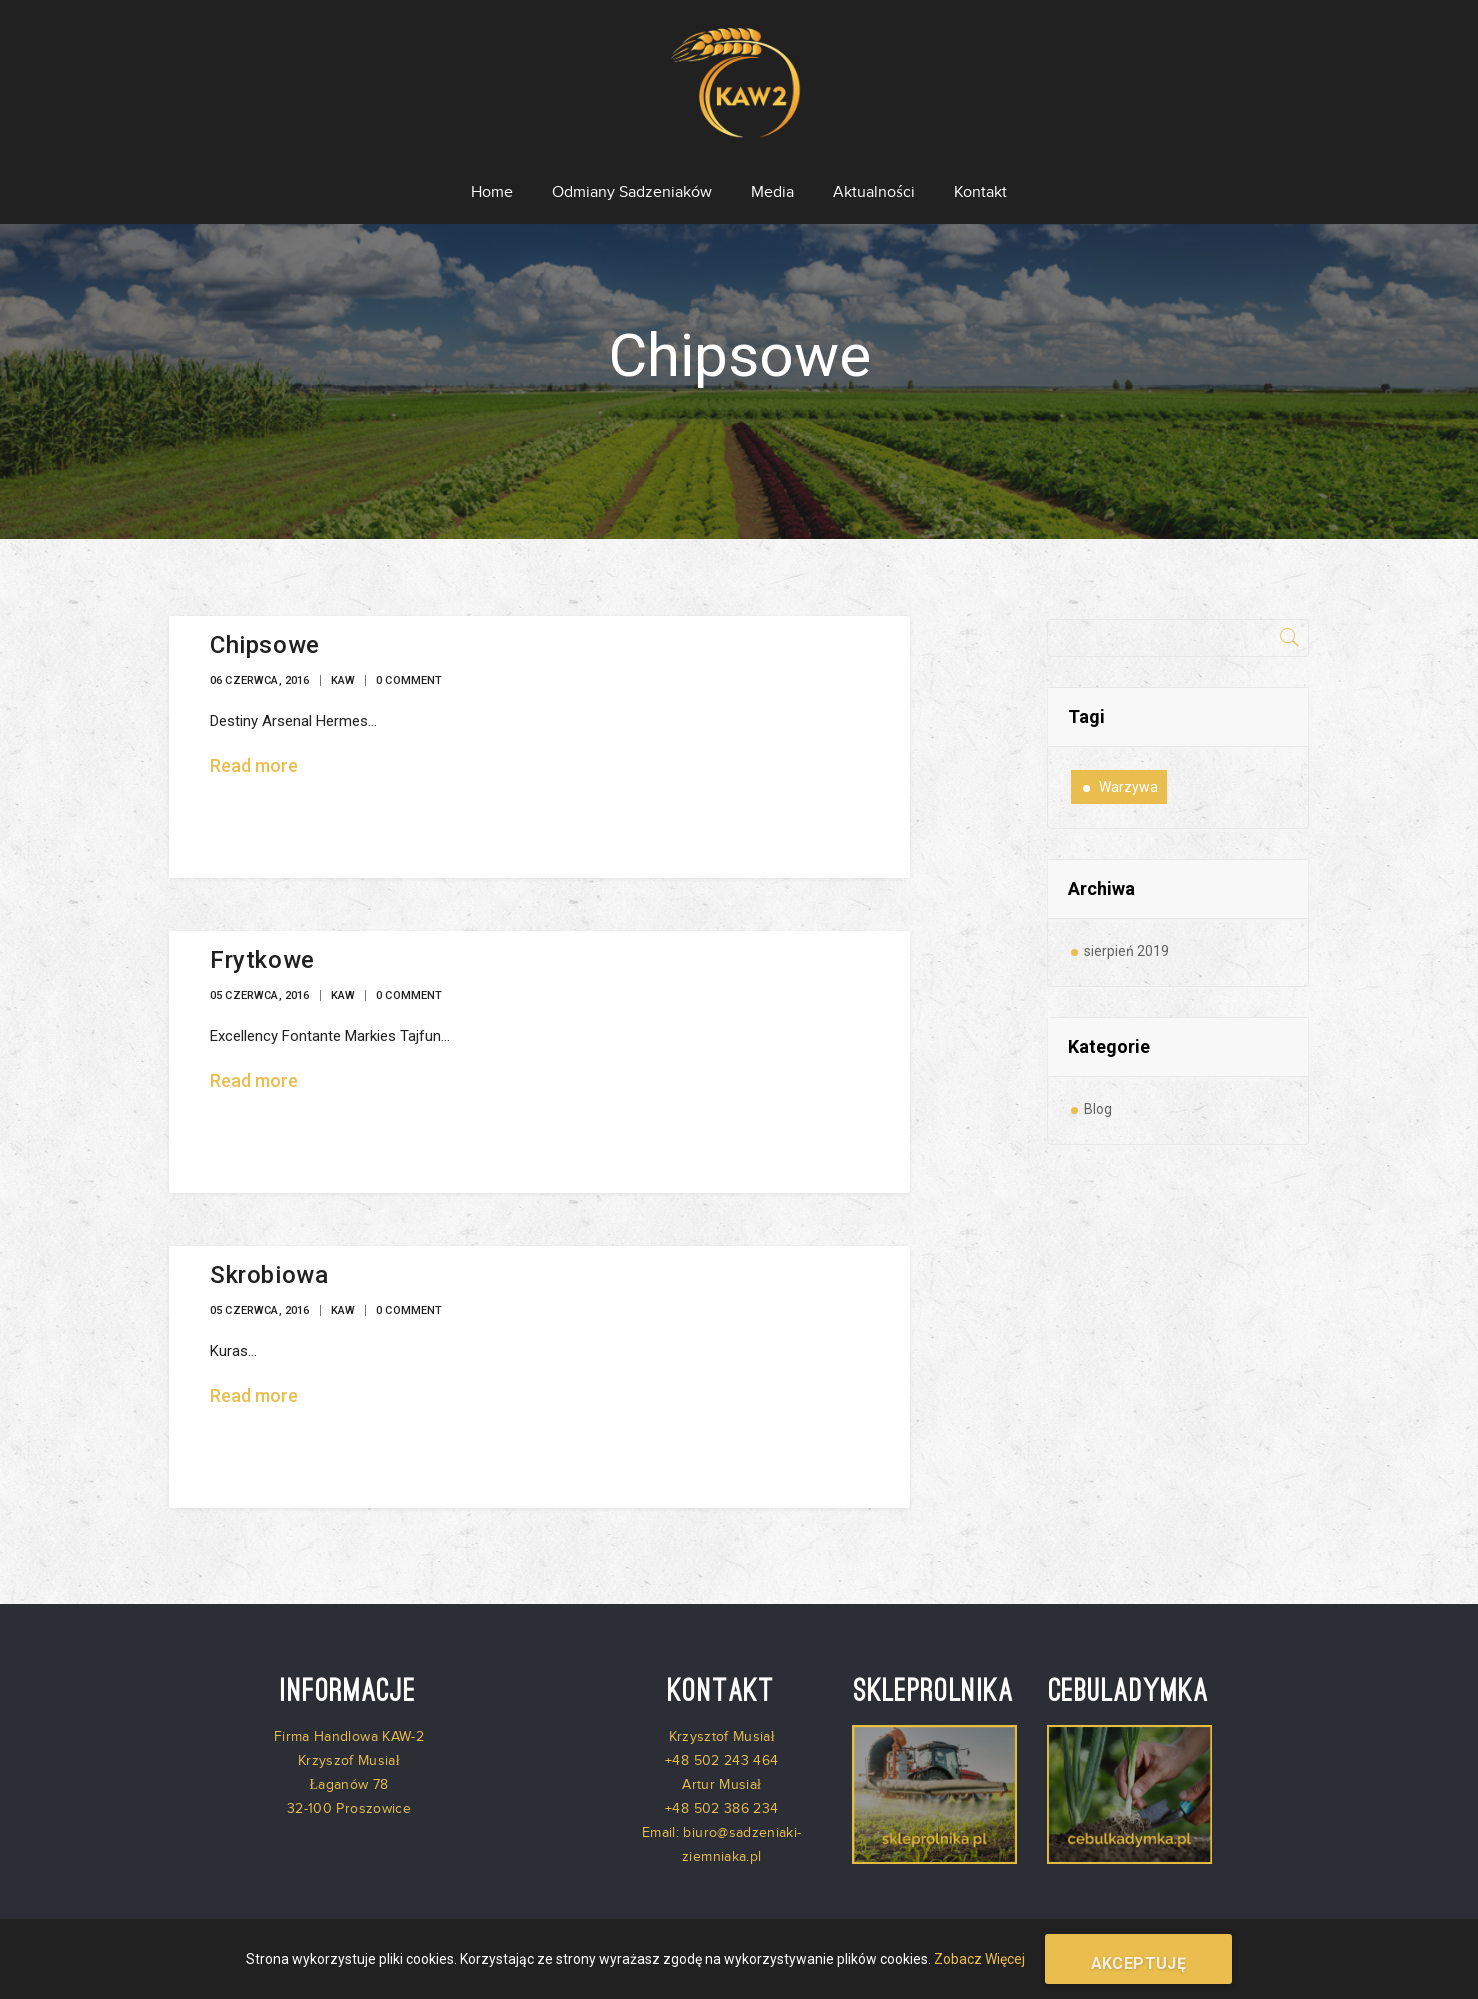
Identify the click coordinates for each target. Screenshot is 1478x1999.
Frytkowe (262, 942)
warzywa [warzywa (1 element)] (1128, 769)
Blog (1098, 1091)
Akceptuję (1139, 1963)
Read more (254, 747)
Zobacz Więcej (979, 1959)
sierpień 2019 (1126, 933)
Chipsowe (265, 627)
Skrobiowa (269, 1257)
